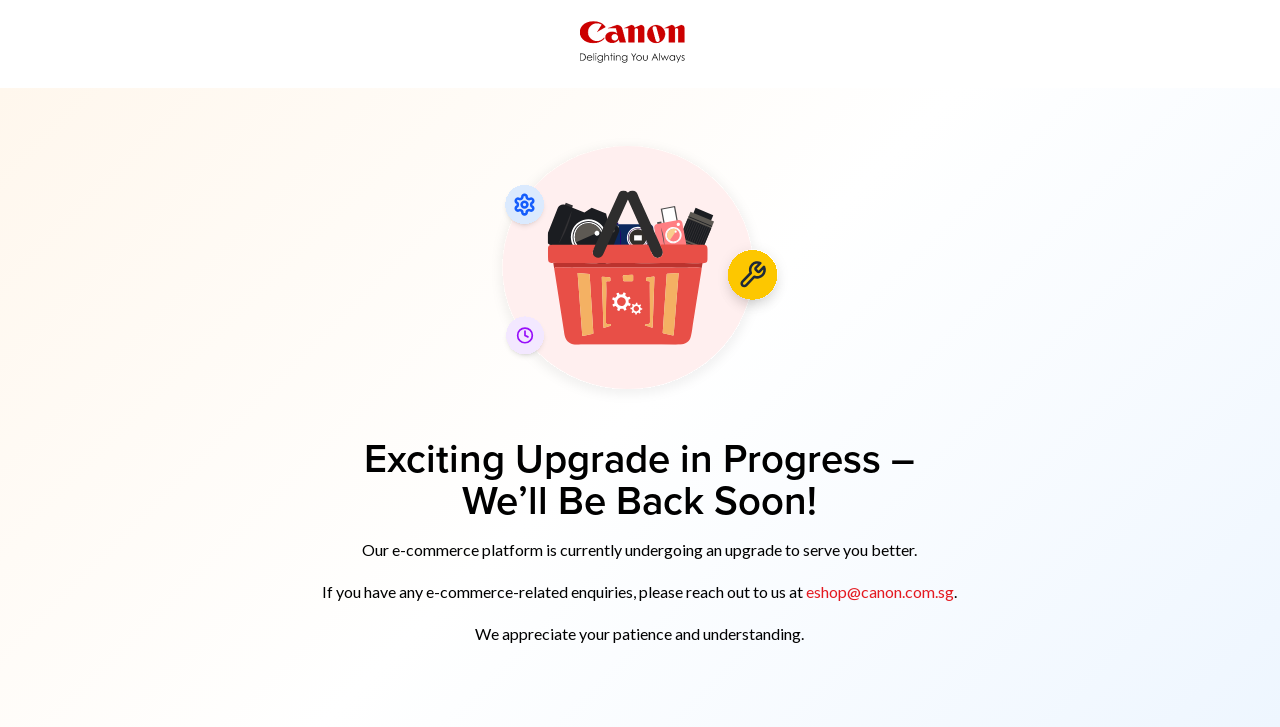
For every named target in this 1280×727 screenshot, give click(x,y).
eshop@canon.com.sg (880, 591)
